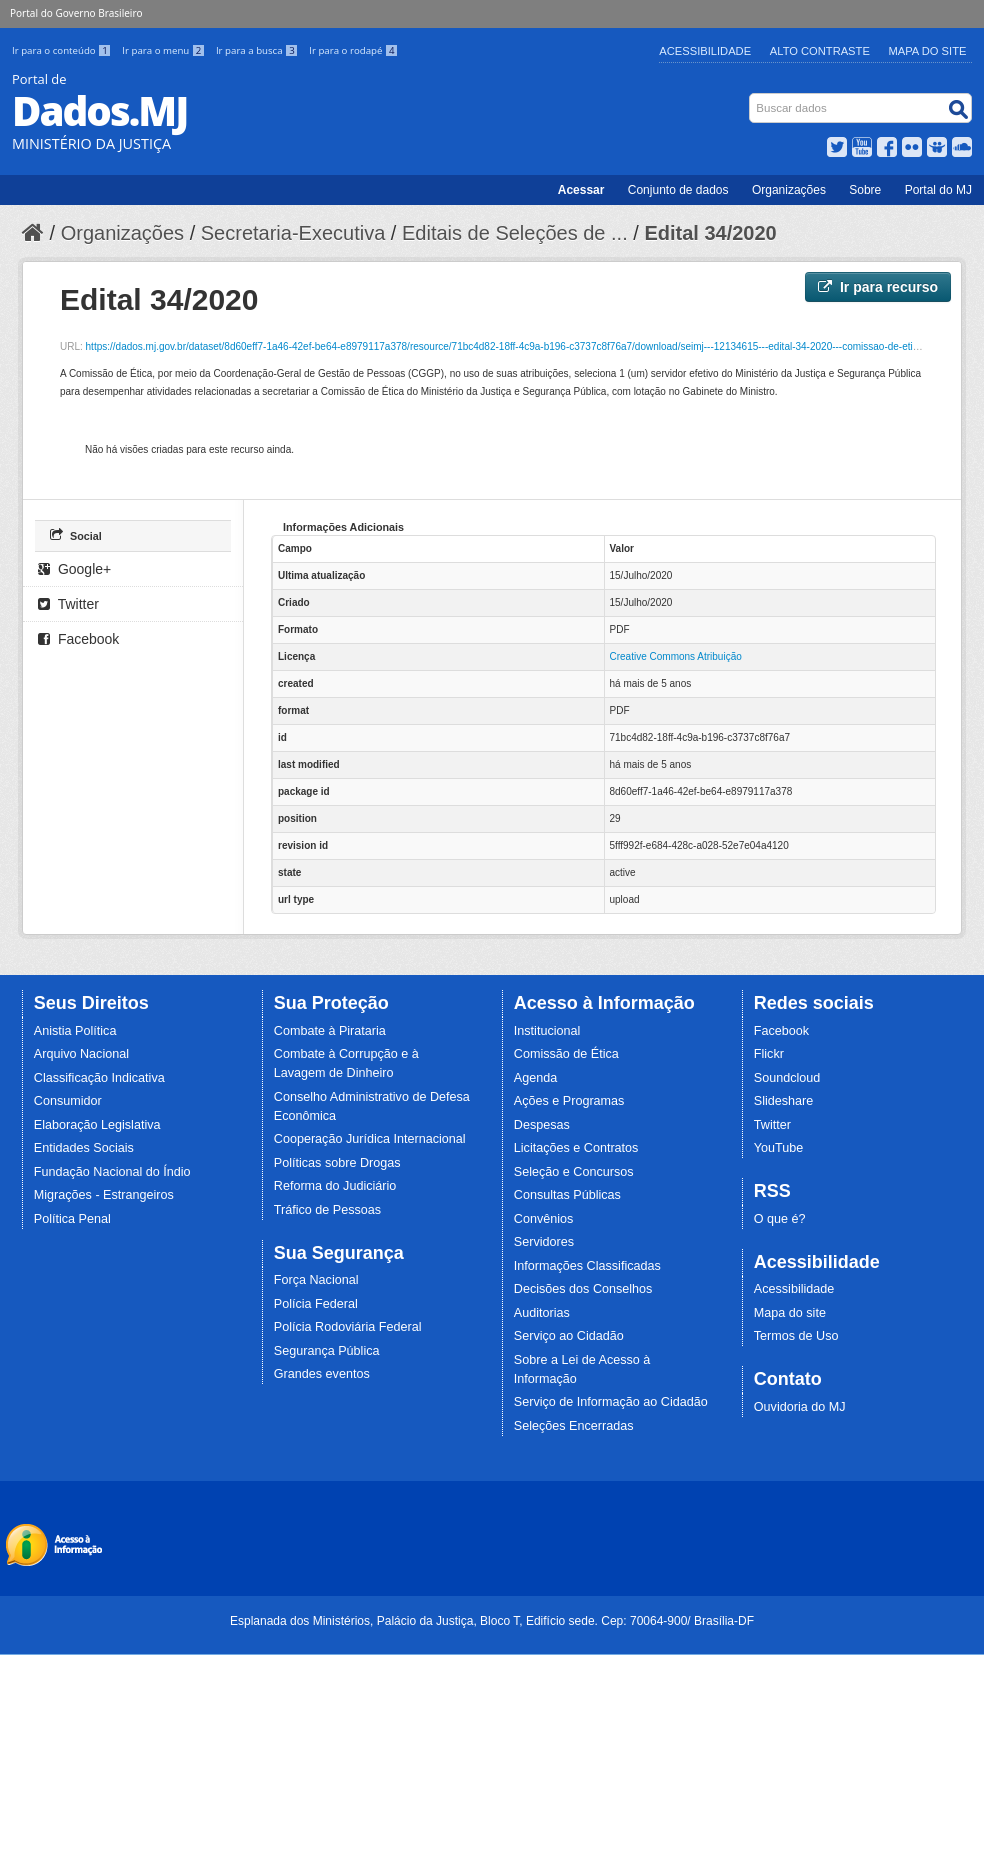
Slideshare (784, 1101)
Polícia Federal (316, 1304)
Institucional (547, 1031)
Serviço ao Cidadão (569, 1336)
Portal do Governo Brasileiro (76, 13)
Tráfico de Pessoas (327, 1210)
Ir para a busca (258, 50)
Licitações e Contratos (576, 1148)
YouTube (779, 1148)
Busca (751, 97)
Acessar (581, 190)
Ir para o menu (165, 50)
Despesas (542, 1125)
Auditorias (542, 1313)
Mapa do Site (928, 51)
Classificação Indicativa (99, 1078)
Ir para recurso (878, 287)
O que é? (780, 1219)
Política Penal (72, 1219)
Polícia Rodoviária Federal (348, 1327)
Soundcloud (787, 1078)
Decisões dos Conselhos (583, 1289)
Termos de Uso (796, 1336)
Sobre (865, 190)
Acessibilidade (705, 51)
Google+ (74, 569)
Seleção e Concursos (574, 1172)
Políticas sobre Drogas (337, 1163)
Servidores (544, 1242)
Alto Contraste (820, 51)
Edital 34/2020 (710, 233)
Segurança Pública (327, 1351)
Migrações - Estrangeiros (104, 1195)
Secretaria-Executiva (293, 233)
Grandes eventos (322, 1374)
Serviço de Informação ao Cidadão (611, 1402)
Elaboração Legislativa (97, 1125)
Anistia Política (75, 1031)
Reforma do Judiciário (335, 1186)
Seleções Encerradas (574, 1426)
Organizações (789, 190)
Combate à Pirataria (330, 1031)
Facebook (78, 639)
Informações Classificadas (587, 1266)
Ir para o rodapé (353, 50)
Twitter (68, 604)
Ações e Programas (569, 1101)
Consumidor (68, 1101)
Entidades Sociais (84, 1148)
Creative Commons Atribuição (676, 656)
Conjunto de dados (678, 190)
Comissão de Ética (566, 1054)
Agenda (535, 1078)
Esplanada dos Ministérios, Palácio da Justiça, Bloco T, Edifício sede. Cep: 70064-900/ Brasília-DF (492, 1621)
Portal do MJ (938, 190)
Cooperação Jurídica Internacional (370, 1139)
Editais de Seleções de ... (515, 233)
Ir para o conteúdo (63, 50)
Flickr (769, 1054)
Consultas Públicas (567, 1195)
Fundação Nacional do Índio (112, 1172)
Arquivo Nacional (81, 1054)
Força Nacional (316, 1280)
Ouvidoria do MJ (800, 1407)
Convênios (544, 1219)
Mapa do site (790, 1313)
